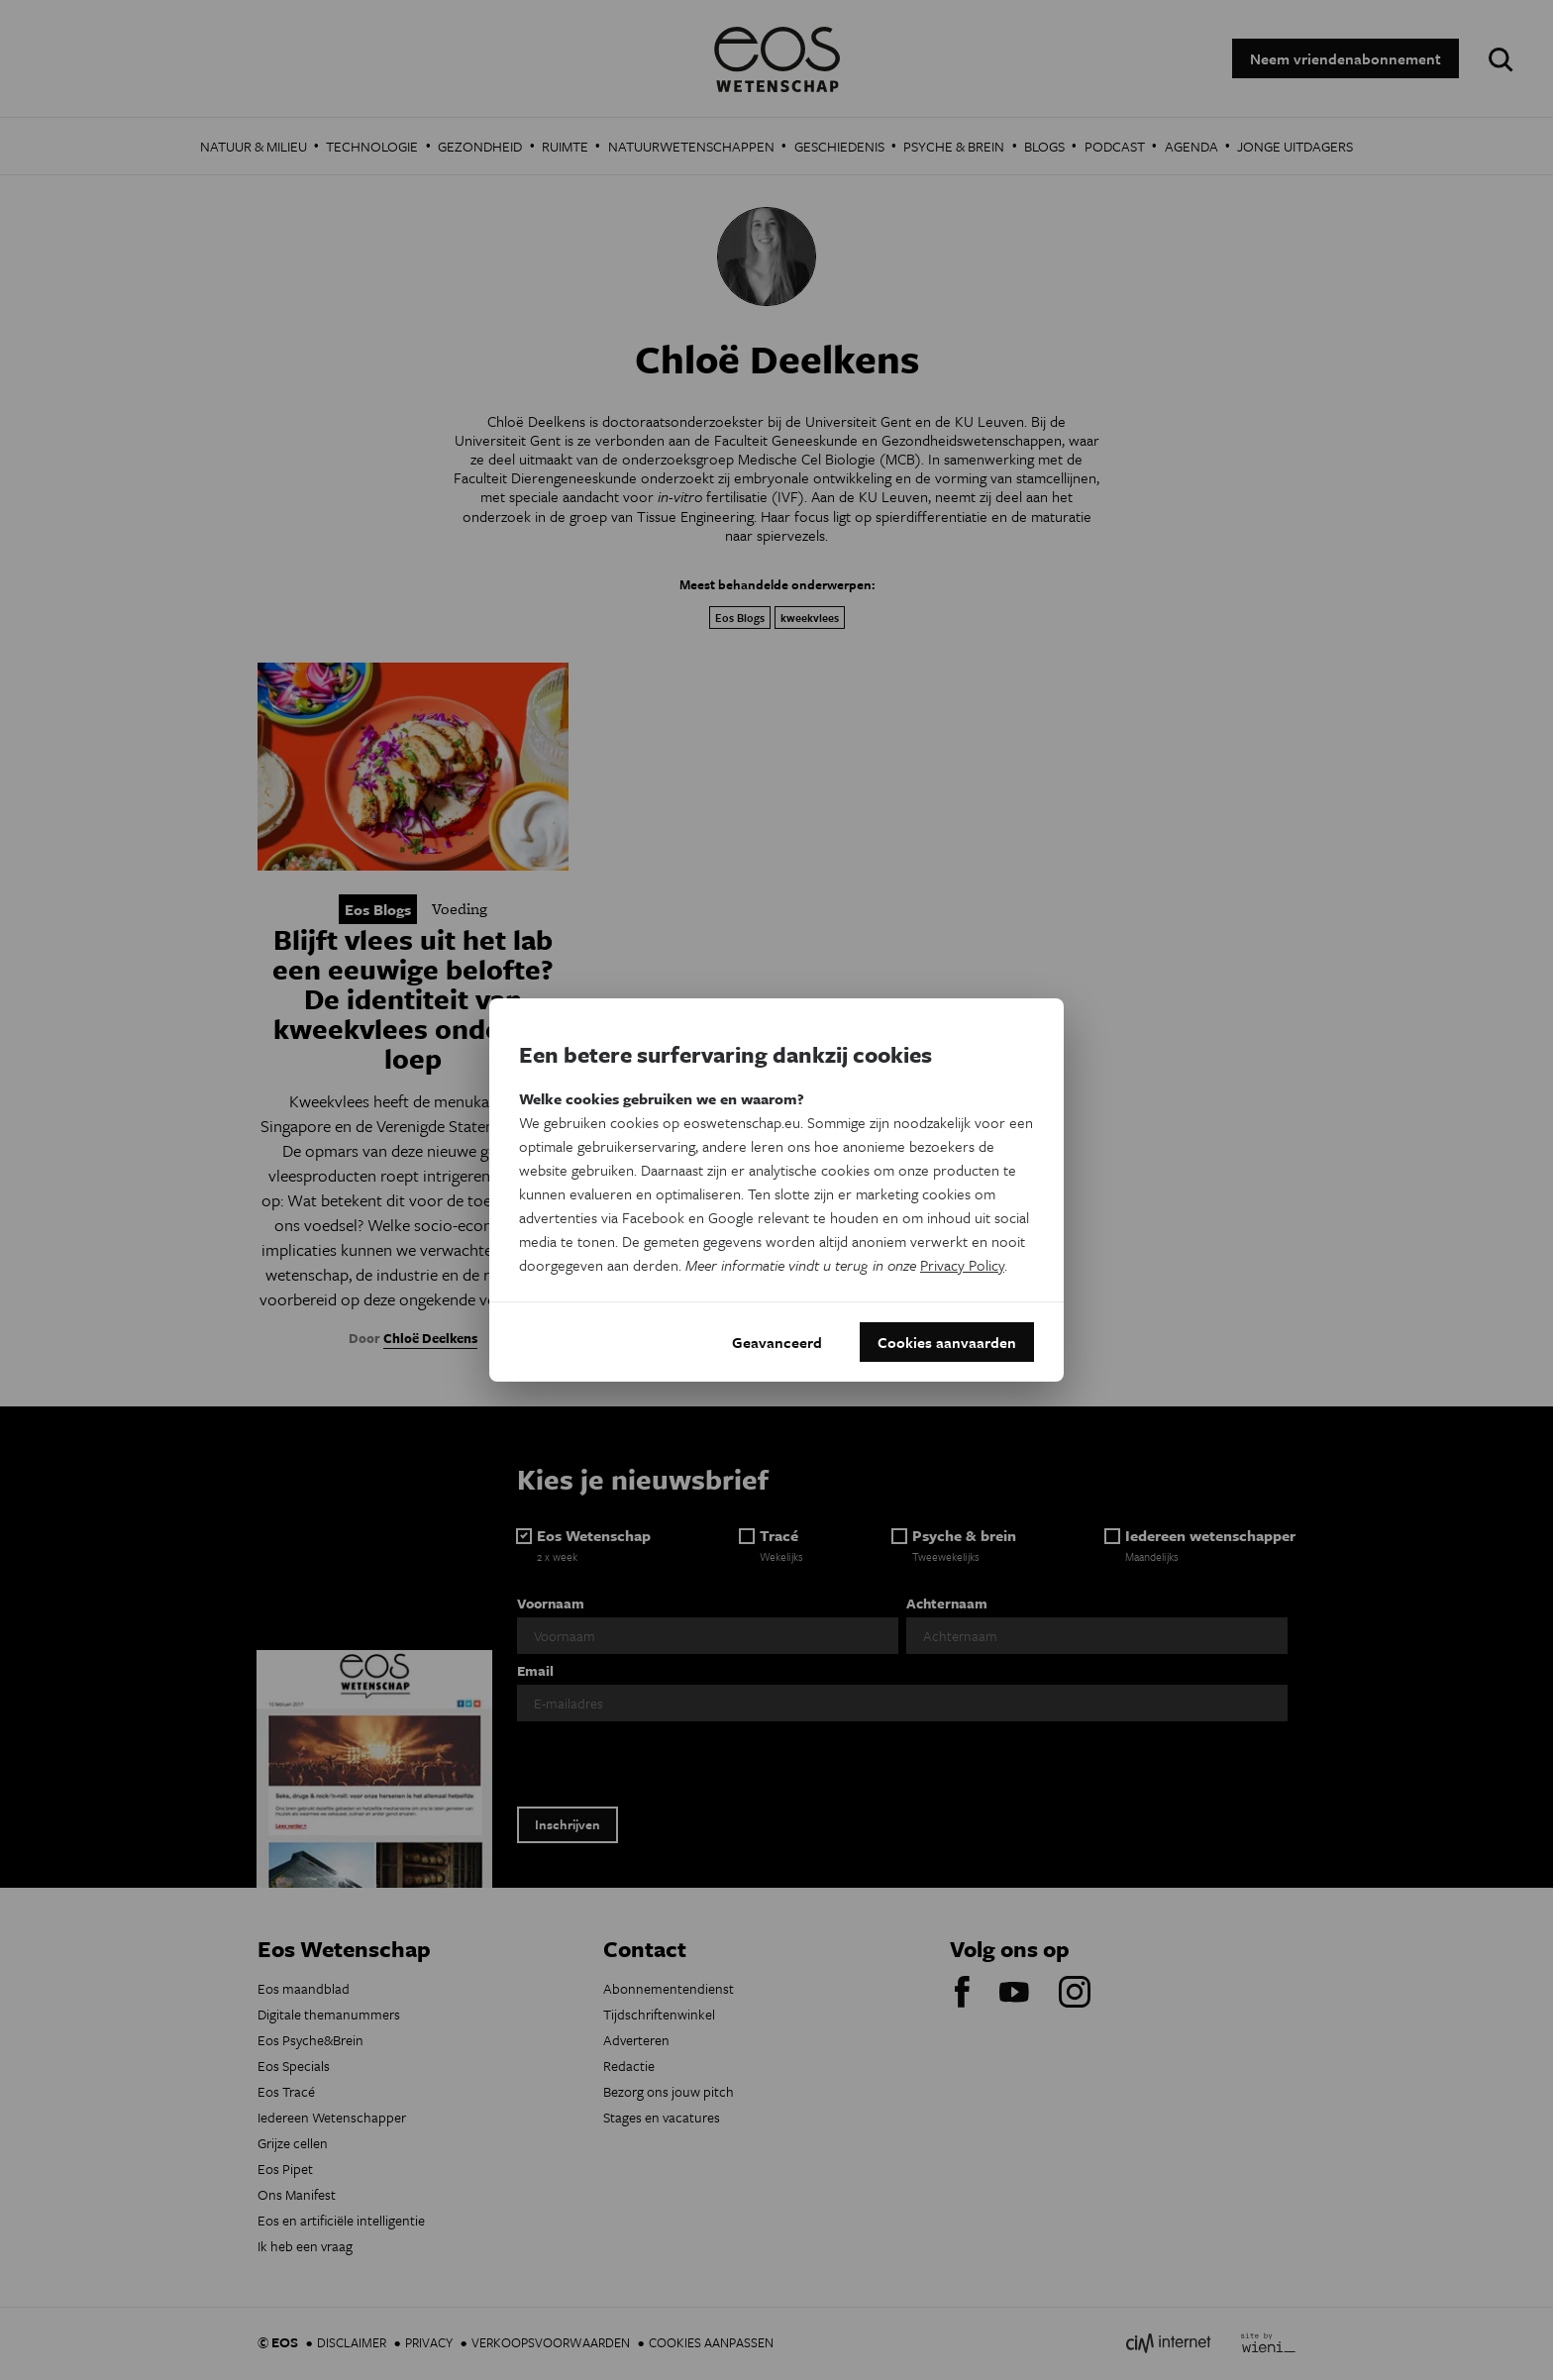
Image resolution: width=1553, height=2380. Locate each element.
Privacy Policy (962, 1265)
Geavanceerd (777, 1342)
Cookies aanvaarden (947, 1342)
